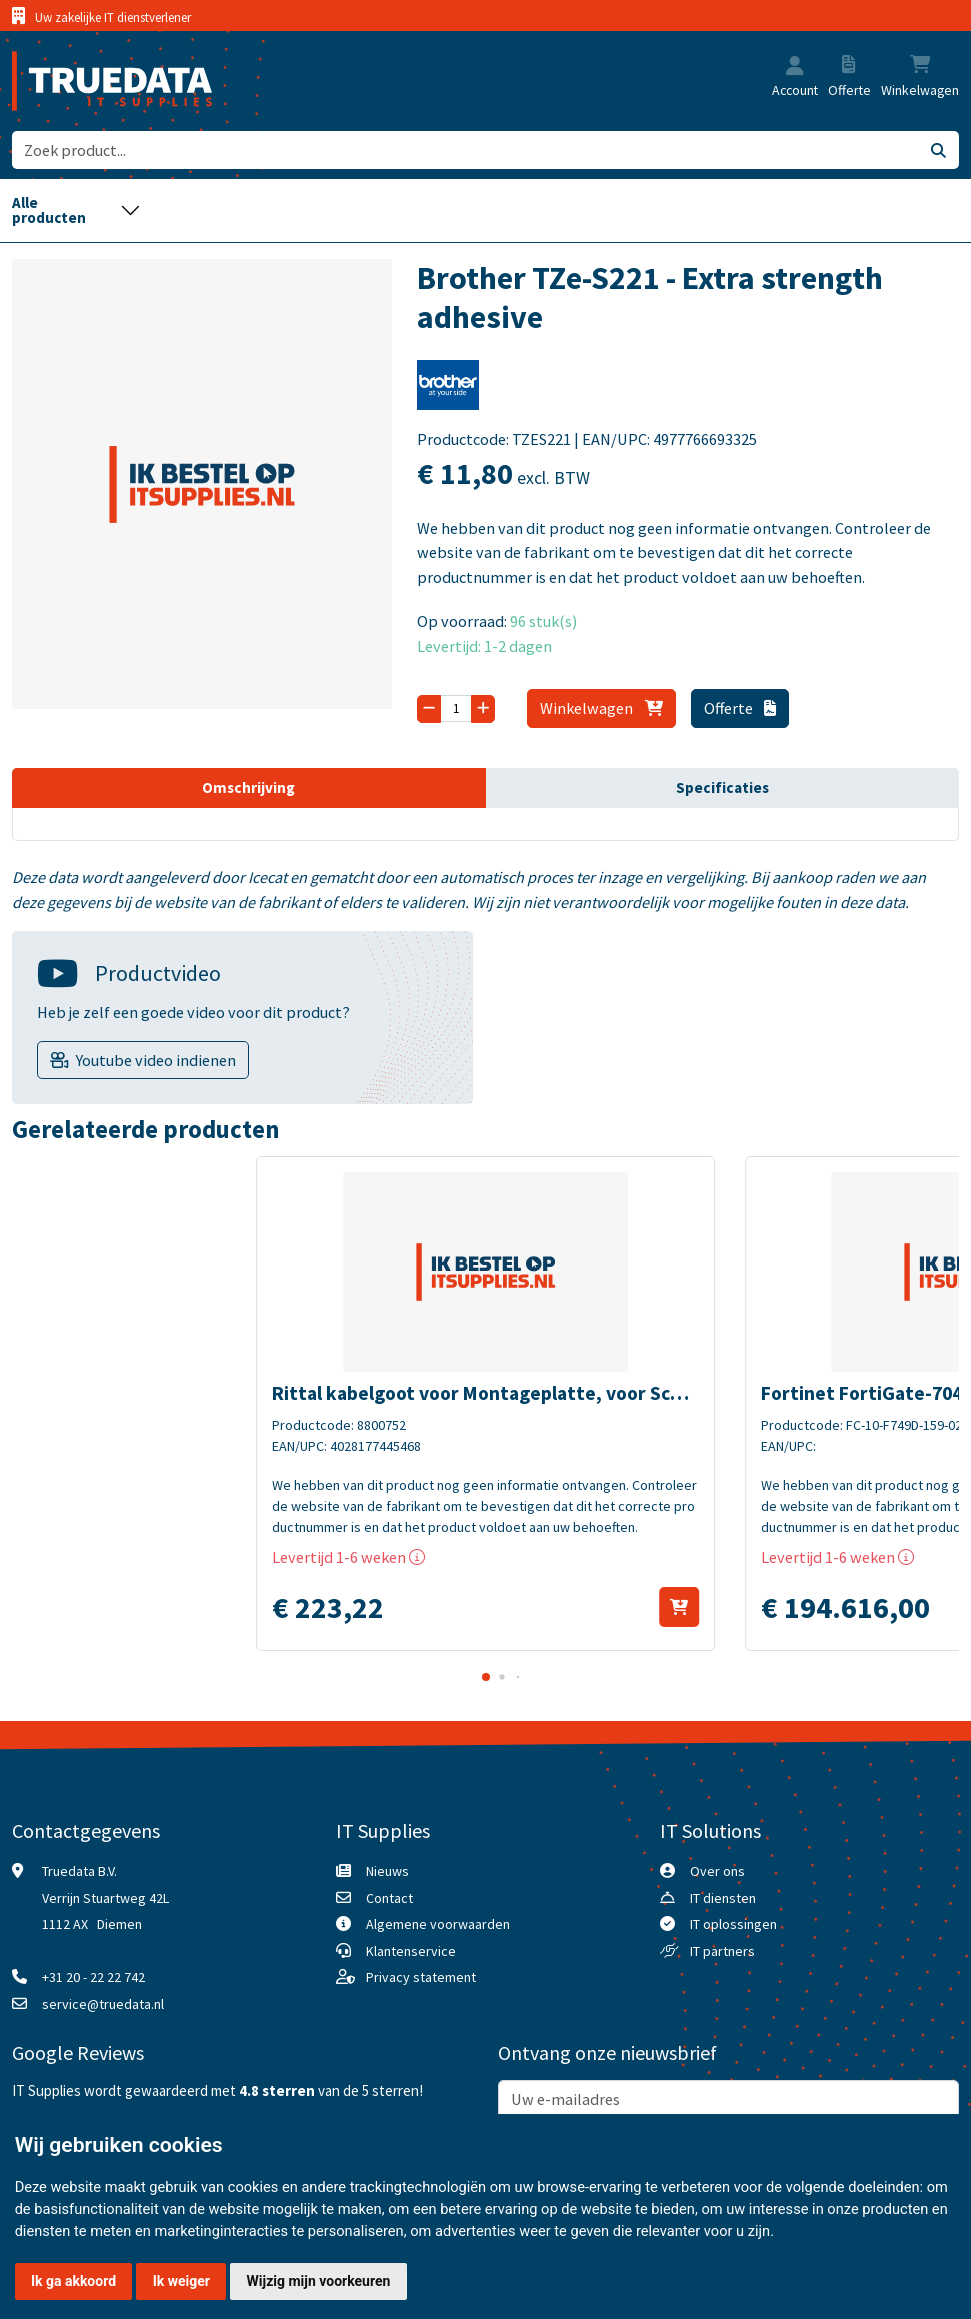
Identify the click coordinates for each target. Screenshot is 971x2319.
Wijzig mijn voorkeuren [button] (319, 2281)
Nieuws (387, 1871)
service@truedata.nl (103, 2004)
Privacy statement (421, 1977)
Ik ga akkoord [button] (73, 2281)
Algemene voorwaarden (438, 1924)
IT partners (722, 1951)
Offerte (740, 708)
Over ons (717, 1871)
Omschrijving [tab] (248, 787)
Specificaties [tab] (722, 787)
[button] (795, 67)
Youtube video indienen (156, 1060)
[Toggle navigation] (76, 210)
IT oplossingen (733, 1924)
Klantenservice (411, 1951)
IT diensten (723, 1898)
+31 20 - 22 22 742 (93, 1977)
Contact (389, 1898)
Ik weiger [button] (181, 2281)
